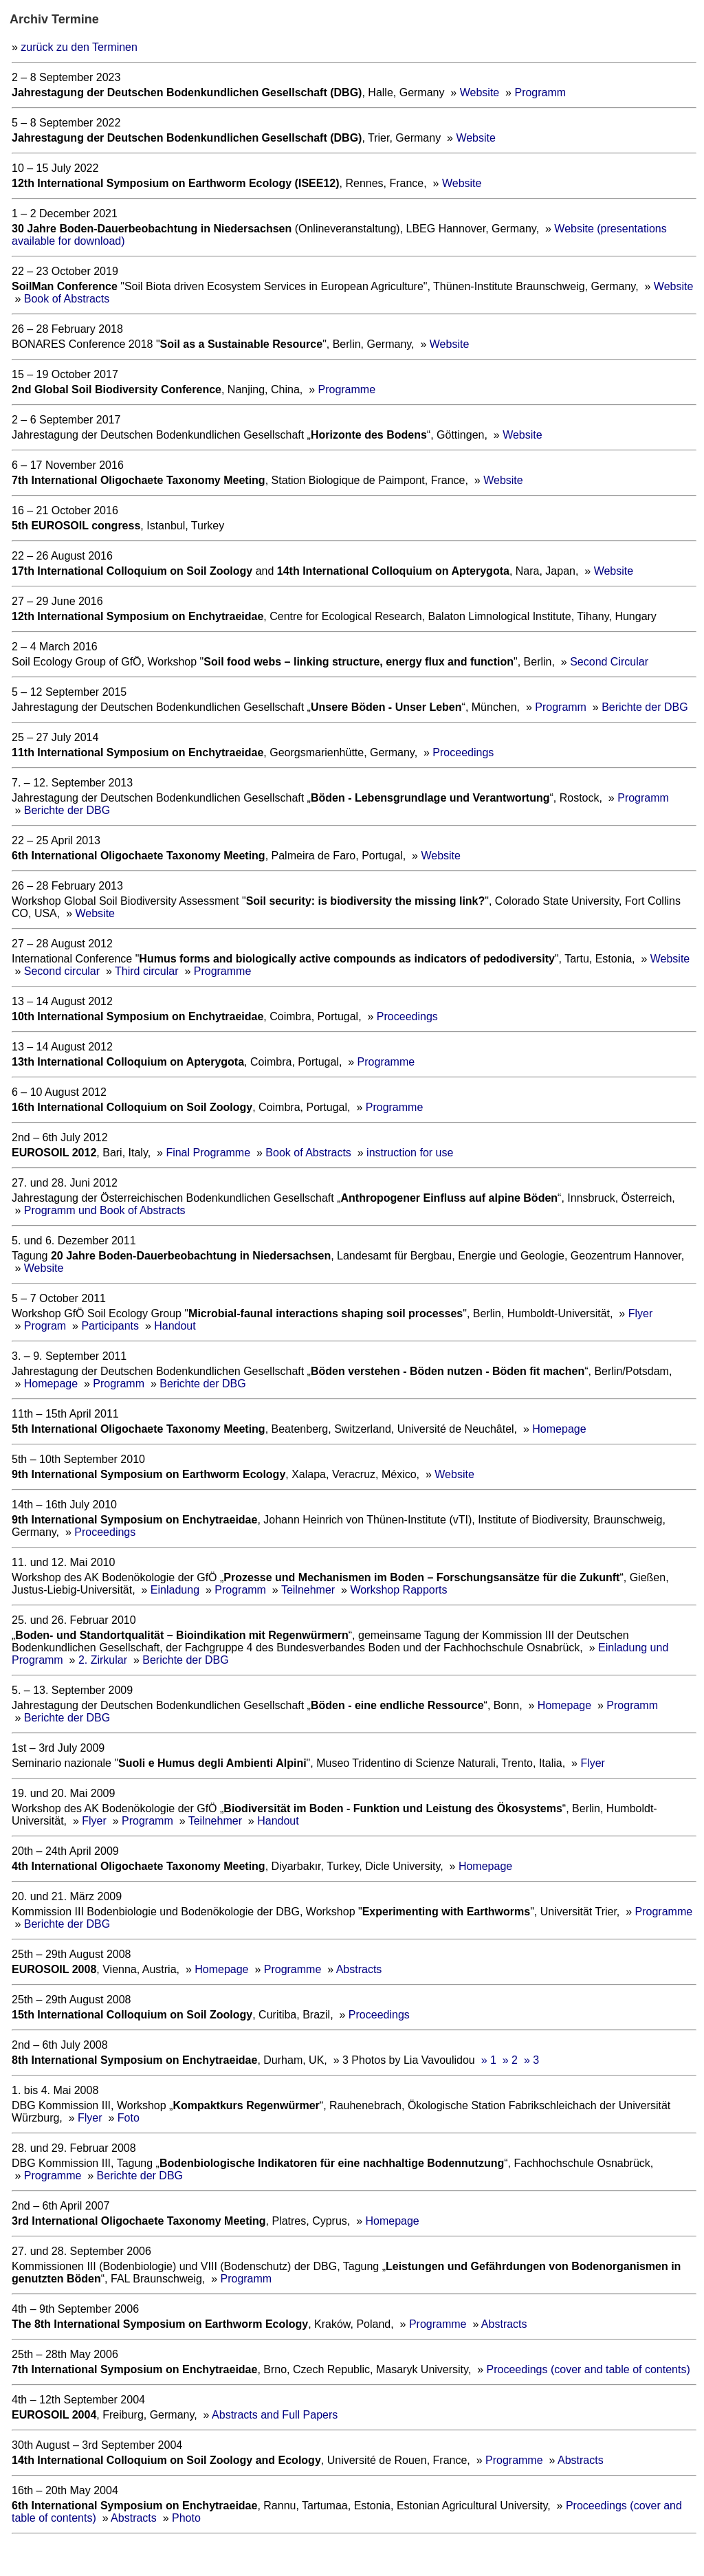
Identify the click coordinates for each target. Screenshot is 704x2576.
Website (481, 92)
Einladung (175, 1590)
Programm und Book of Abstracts (105, 1210)
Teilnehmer (308, 1590)
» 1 (488, 2060)
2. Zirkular (102, 1660)
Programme (346, 389)
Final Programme (208, 1152)
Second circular (62, 971)
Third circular (146, 971)
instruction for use (409, 1152)
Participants (110, 1326)
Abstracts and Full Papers (275, 2415)
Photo (186, 2518)
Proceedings (463, 752)
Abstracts (359, 1969)
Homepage (51, 1383)
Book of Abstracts (67, 299)
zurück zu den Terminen (79, 47)
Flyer (640, 1313)
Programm (540, 92)
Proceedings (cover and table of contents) (588, 2369)
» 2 (510, 2060)
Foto (129, 2118)
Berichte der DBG (645, 707)
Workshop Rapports (398, 1590)
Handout (175, 1326)
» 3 (531, 2060)
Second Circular (609, 662)
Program (45, 1326)
